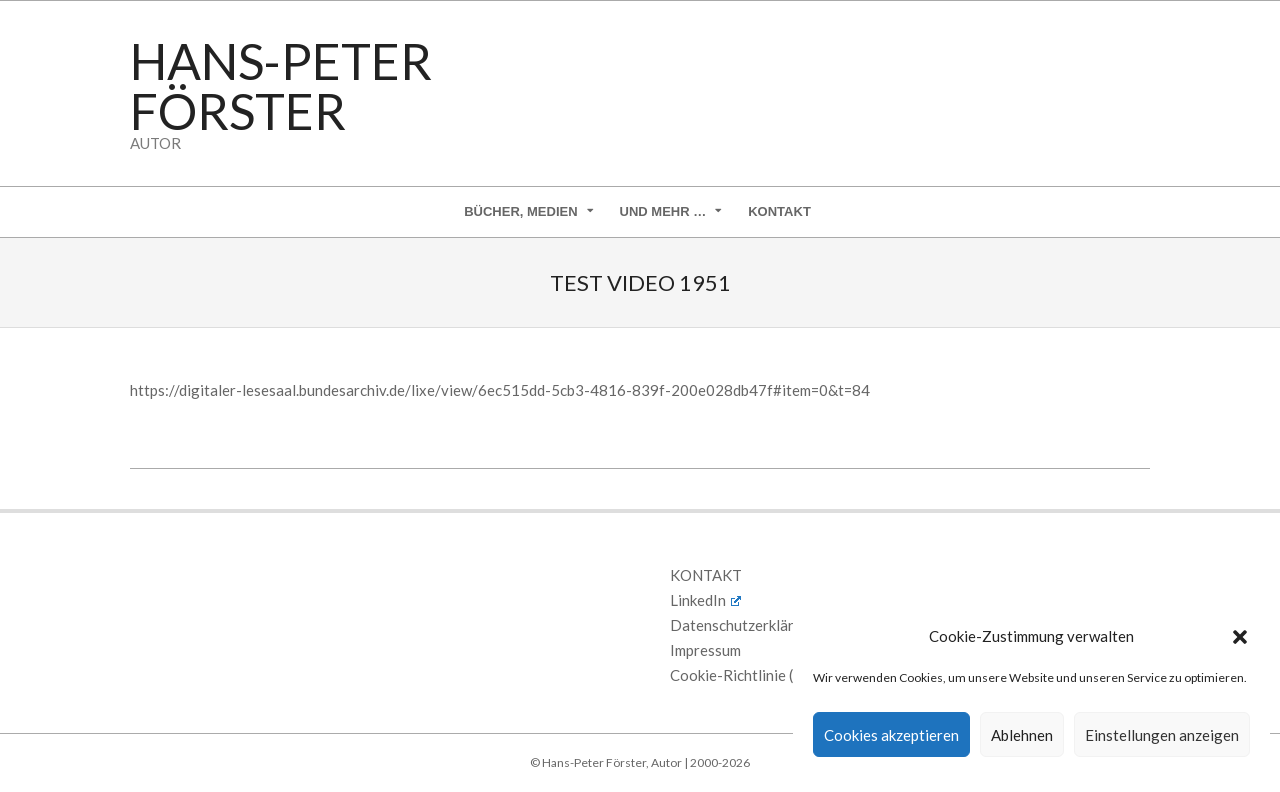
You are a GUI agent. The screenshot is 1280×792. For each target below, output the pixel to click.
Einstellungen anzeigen (1162, 735)
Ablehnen (1022, 735)
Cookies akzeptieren (891, 735)
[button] (1240, 637)
